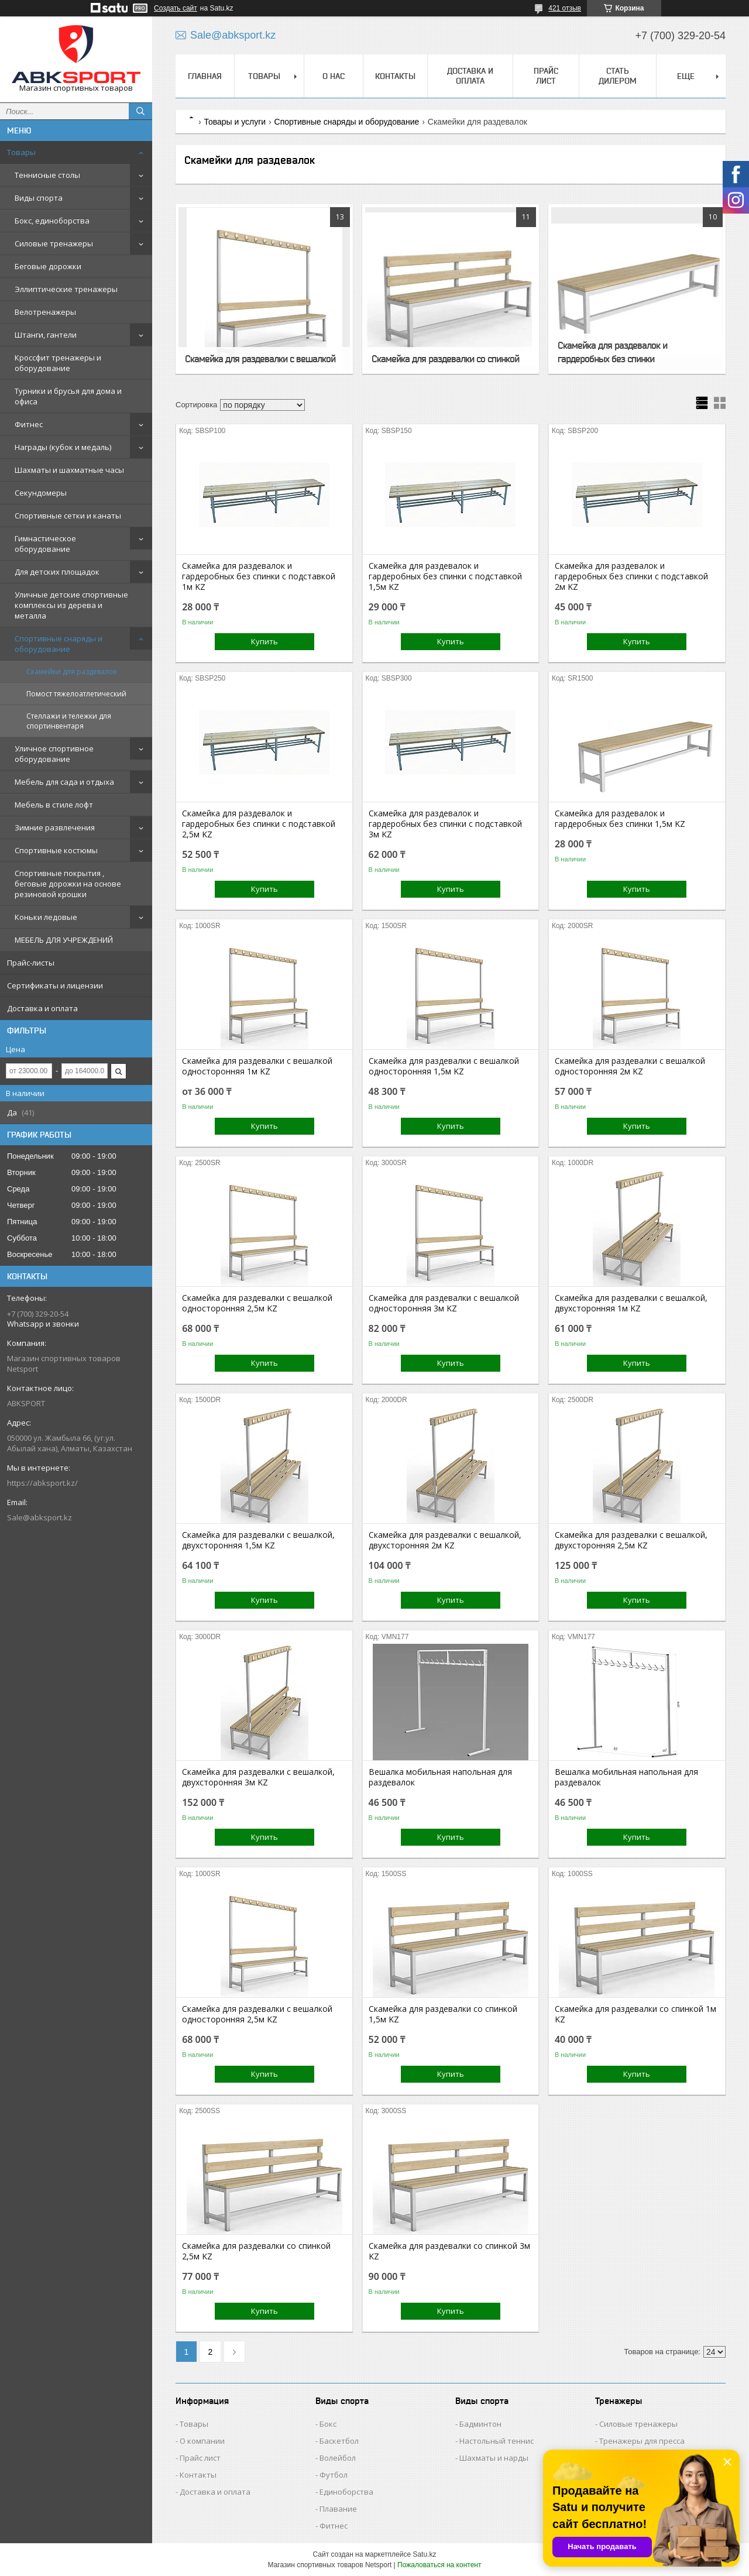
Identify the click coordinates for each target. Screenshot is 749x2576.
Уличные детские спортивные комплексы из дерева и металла (71, 605)
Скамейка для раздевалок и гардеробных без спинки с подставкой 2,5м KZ (258, 824)
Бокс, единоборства (52, 220)
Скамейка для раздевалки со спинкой (445, 358)
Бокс (327, 2424)
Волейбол (337, 2458)
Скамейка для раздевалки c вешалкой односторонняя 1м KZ (257, 1066)
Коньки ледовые (46, 917)
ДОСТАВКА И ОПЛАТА (470, 75)
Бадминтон (480, 2424)
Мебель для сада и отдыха (64, 782)
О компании (202, 2441)
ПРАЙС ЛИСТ (546, 75)
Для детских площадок (57, 571)
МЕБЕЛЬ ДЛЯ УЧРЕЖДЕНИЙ (64, 940)
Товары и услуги (235, 121)
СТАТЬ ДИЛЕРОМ (618, 75)
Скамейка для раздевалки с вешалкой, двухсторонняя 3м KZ (258, 1777)
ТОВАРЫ (264, 76)
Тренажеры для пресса (642, 2441)
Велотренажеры (45, 312)
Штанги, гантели (46, 334)
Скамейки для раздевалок (71, 671)
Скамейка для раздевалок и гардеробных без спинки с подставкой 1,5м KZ (445, 576)
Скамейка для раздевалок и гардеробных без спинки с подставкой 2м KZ (631, 576)
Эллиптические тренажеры (66, 289)
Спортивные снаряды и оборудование (58, 643)
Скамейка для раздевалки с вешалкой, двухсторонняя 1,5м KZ (258, 1540)
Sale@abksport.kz (39, 1517)
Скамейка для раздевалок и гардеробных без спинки (612, 352)
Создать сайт (175, 8)
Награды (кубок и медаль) (63, 447)
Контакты (198, 2474)
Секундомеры (41, 492)
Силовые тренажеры (54, 243)
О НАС (333, 76)
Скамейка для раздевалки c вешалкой (260, 358)
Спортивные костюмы (56, 850)
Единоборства (346, 2491)
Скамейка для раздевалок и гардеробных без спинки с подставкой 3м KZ (445, 824)
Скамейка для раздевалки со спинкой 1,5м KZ (443, 2014)
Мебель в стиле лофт (54, 804)
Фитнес (29, 424)
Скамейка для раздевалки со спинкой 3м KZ (449, 2251)
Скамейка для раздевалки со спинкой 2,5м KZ (256, 2251)
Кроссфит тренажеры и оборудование (58, 362)
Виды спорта (39, 198)
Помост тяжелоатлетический (76, 694)
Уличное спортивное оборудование (54, 753)
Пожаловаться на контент (439, 2565)
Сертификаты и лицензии (55, 985)
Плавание (338, 2508)
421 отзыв (564, 8)
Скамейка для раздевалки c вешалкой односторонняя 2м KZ (630, 1066)
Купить (264, 641)
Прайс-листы (30, 962)
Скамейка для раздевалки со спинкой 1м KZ (635, 2014)
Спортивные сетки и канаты (68, 515)
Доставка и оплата (42, 1008)
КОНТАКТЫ (395, 76)
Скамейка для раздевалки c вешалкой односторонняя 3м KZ (444, 1303)
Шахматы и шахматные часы (69, 470)
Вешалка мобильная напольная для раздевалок (440, 1777)
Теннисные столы (47, 175)
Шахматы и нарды (493, 2458)
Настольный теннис (496, 2441)
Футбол (333, 2474)
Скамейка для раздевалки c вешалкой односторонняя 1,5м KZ (444, 1066)
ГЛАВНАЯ (205, 76)
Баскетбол (339, 2441)
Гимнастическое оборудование (45, 543)
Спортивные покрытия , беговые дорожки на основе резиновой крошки (68, 883)
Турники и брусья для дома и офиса (68, 396)
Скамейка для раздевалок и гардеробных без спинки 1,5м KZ (620, 818)
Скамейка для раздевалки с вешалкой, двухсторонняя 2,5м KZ (631, 1540)
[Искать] (140, 111)
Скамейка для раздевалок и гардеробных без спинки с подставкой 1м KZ (258, 576)
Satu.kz (424, 2554)
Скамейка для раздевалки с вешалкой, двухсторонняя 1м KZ (631, 1303)
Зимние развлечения (55, 827)
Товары (21, 152)
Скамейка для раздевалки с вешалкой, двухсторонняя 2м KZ (445, 1540)
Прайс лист (200, 2458)
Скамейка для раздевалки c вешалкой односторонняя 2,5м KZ (257, 1303)
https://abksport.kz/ (42, 1483)
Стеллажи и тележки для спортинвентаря (68, 721)
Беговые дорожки (48, 266)
